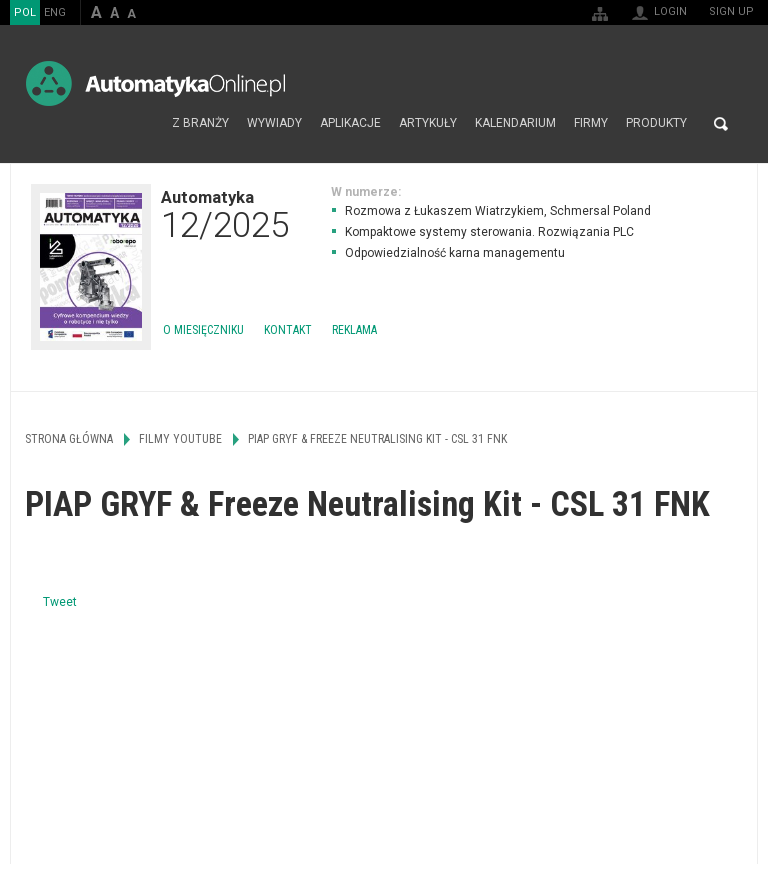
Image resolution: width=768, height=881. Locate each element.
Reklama (354, 330)
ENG (55, 12)
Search (721, 124)
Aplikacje (350, 124)
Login (670, 11)
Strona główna (141, 124)
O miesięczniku (203, 330)
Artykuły (428, 124)
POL (25, 12)
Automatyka (225, 214)
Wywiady (274, 124)
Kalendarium (515, 124)
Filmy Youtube (180, 439)
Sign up (731, 11)
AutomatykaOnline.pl (155, 83)
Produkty (656, 124)
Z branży (200, 124)
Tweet (60, 602)
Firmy (591, 124)
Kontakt (288, 330)
